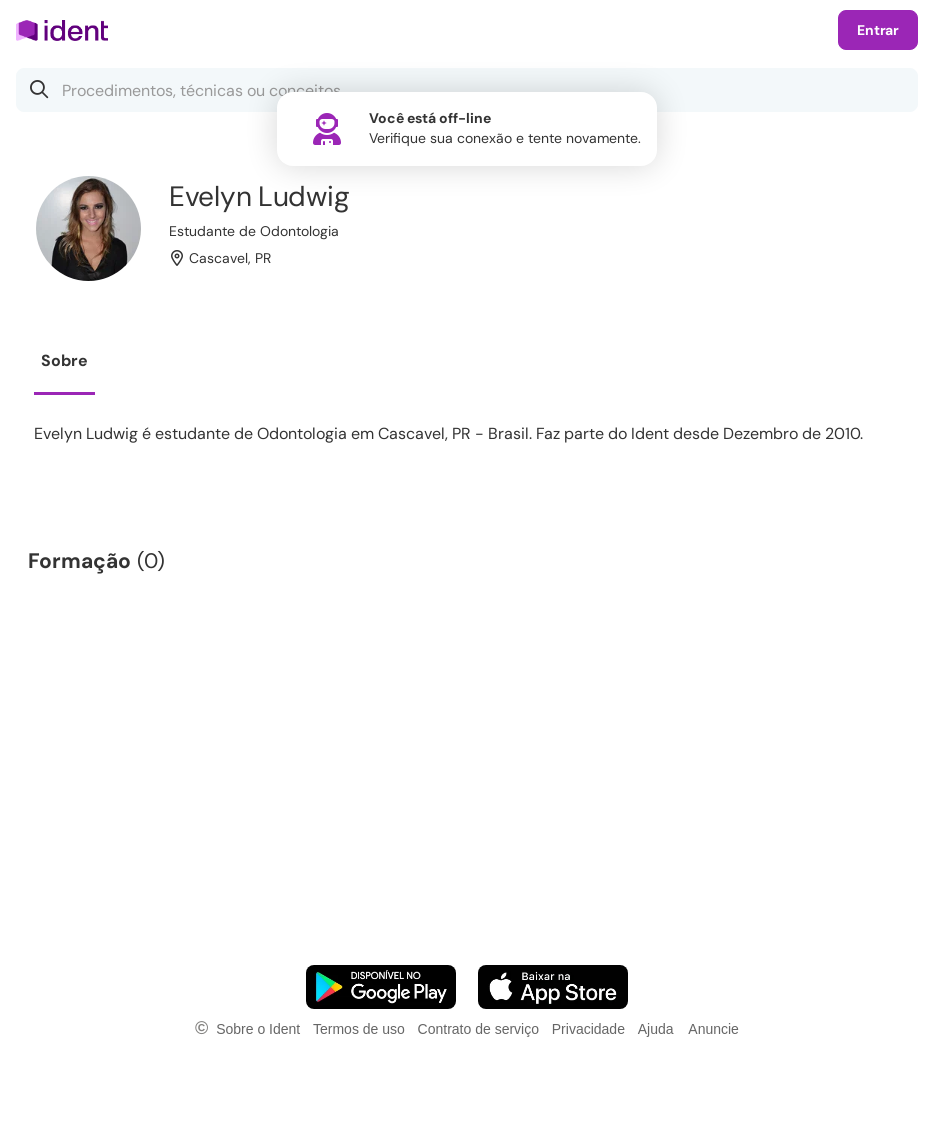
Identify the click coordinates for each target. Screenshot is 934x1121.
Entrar (878, 30)
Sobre (64, 360)
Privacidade (588, 1029)
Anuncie (713, 1029)
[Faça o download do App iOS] (553, 987)
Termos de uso (359, 1029)
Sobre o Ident (258, 1029)
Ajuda (656, 1029)
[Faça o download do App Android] (381, 987)
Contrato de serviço (478, 1029)
